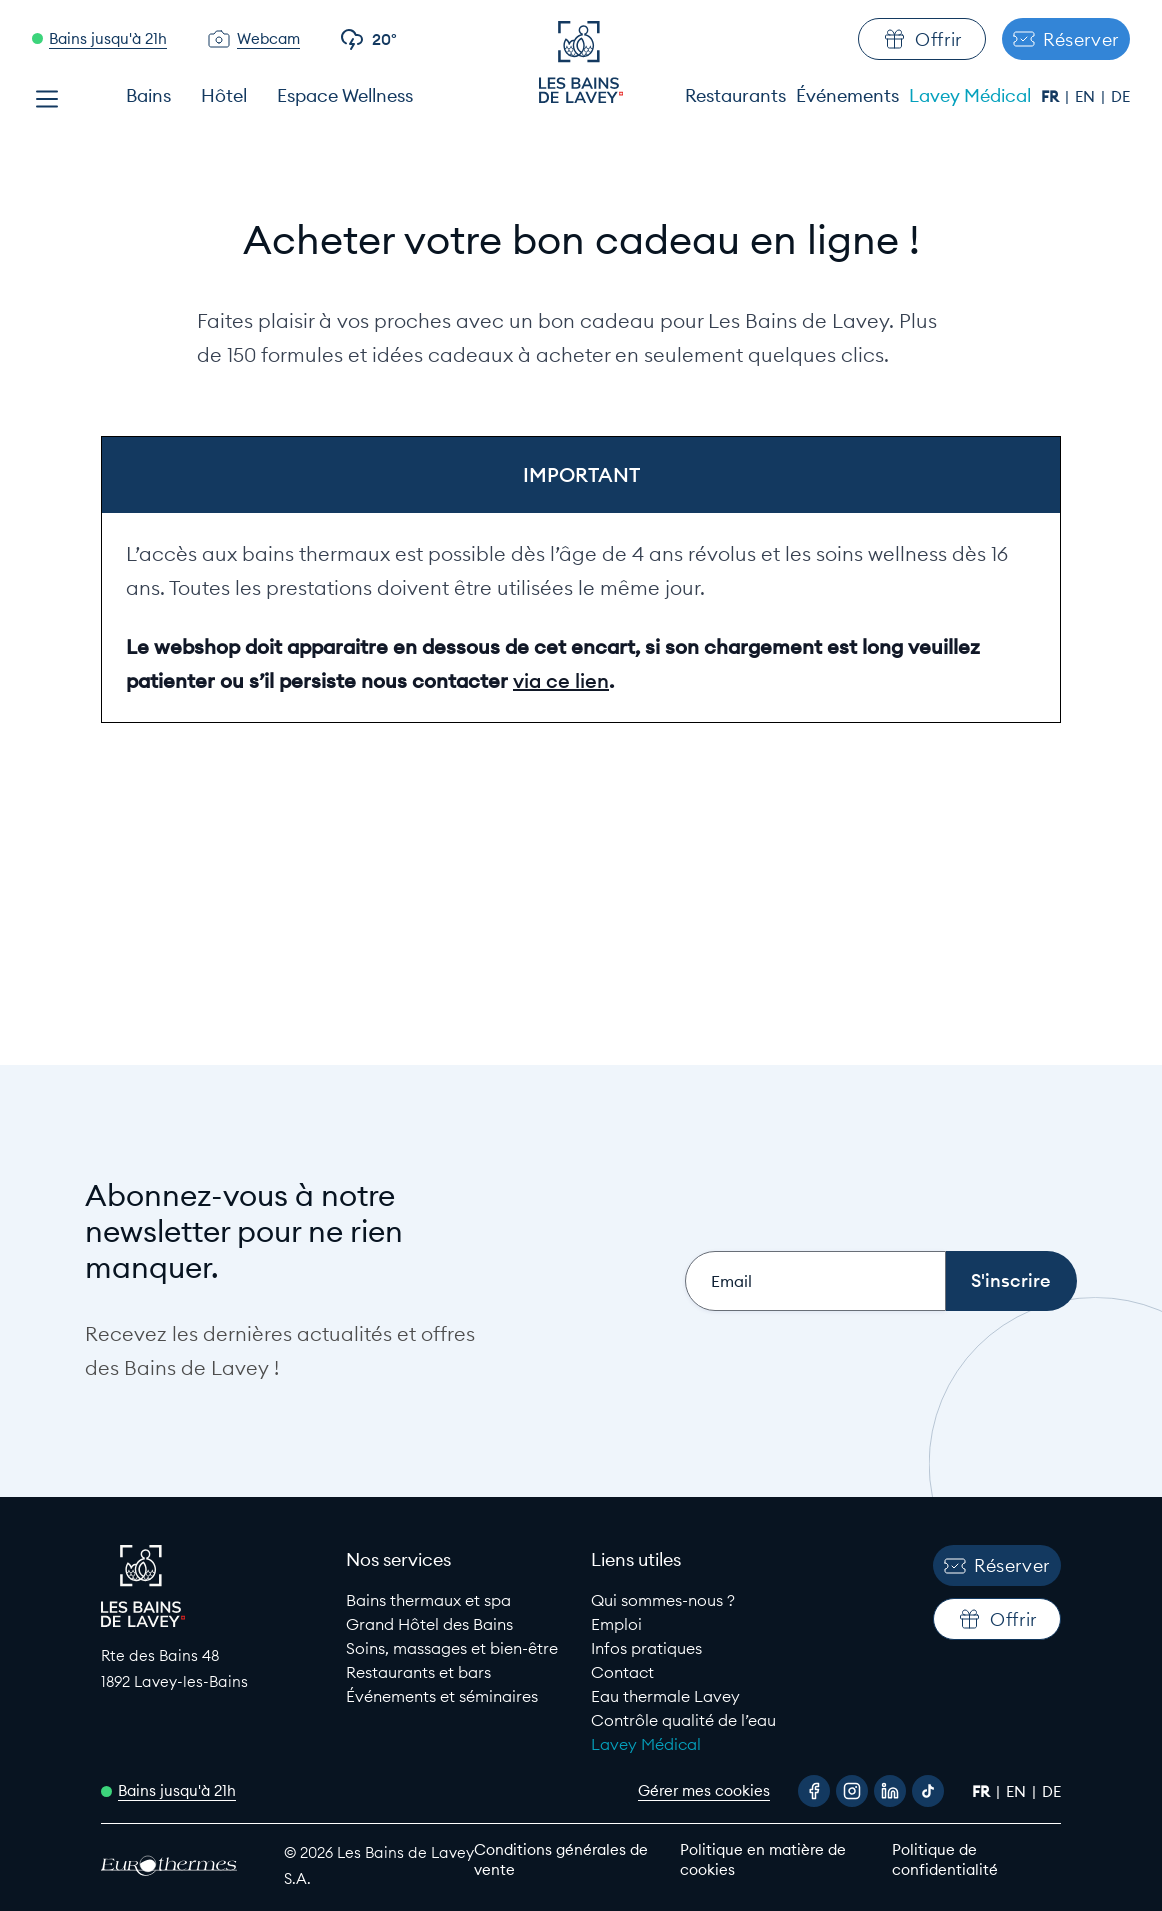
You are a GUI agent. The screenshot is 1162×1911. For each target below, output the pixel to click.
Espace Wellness (345, 95)
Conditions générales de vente (561, 1859)
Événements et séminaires (442, 1696)
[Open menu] (47, 99)
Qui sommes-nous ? (663, 1600)
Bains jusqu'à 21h (108, 38)
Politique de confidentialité (945, 1859)
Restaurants (735, 95)
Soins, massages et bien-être (452, 1648)
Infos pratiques (646, 1648)
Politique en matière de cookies (763, 1859)
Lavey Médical (970, 95)
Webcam (268, 38)
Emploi (616, 1624)
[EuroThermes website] (174, 1865)
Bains (148, 95)
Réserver (1066, 39)
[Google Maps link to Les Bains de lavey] (213, 1668)
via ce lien (561, 680)
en (1087, 96)
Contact (622, 1672)
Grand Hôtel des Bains (429, 1624)
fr (1052, 96)
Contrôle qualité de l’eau (683, 1720)
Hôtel (224, 95)
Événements (847, 95)
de (1120, 96)
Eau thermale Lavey (665, 1696)
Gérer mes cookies (704, 1790)
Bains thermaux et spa (428, 1600)
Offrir (922, 39)
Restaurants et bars (418, 1672)
